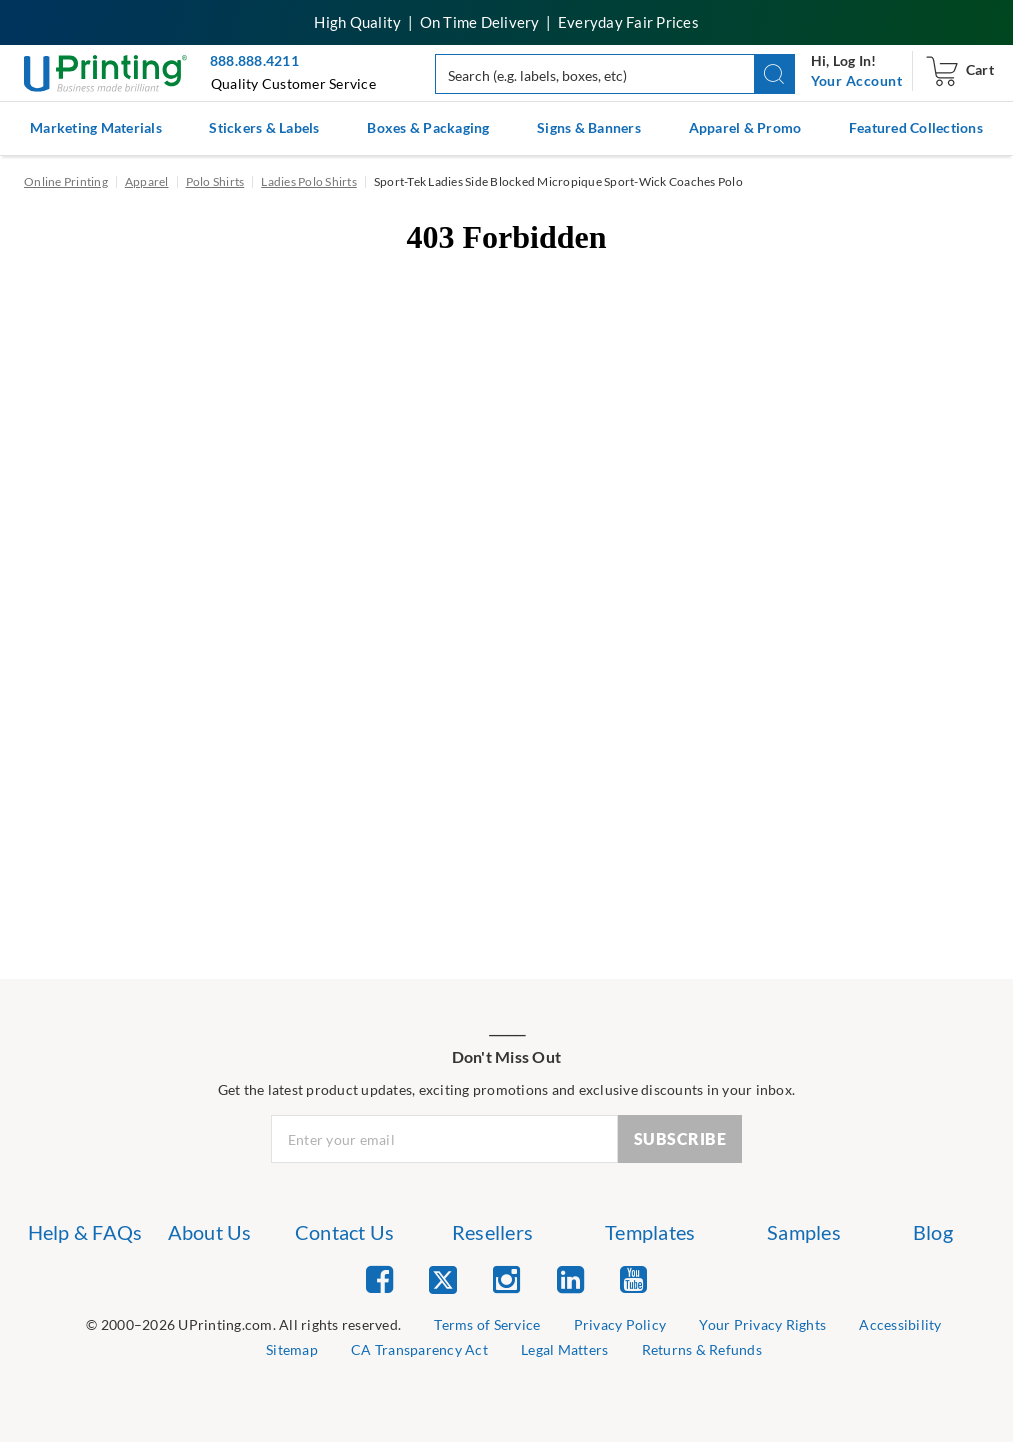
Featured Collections (916, 127)
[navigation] (856, 81)
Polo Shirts (215, 181)
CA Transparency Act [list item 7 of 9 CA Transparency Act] (419, 1349)
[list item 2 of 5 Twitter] (443, 1281)
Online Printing (66, 181)
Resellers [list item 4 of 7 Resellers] (492, 1232)
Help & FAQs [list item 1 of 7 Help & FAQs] (85, 1232)
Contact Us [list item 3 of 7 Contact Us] (345, 1232)
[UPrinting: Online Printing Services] (105, 71)
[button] (774, 74)
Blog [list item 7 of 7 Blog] (933, 1232)
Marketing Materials (96, 127)
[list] (243, 1325)
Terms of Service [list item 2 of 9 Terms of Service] (487, 1324)
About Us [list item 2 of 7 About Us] (210, 1232)
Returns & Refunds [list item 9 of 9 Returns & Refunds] (702, 1349)
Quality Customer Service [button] (293, 83)
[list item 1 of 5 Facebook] (379, 1278)
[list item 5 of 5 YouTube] (633, 1278)
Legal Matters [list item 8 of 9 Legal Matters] (564, 1349)
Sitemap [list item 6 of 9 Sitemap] (292, 1349)
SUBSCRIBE (680, 1138)
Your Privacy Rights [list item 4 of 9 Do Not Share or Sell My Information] (762, 1324)
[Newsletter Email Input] (444, 1139)
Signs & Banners (589, 127)
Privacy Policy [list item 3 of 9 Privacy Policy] (620, 1324)
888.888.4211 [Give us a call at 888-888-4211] (254, 60)
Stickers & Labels (264, 127)
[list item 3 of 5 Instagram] (506, 1278)
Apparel (147, 181)
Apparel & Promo (745, 127)
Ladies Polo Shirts (309, 181)
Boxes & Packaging (428, 127)
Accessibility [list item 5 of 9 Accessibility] (900, 1324)
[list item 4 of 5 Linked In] (570, 1278)
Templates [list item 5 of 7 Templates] (650, 1232)
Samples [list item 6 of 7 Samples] (804, 1232)
